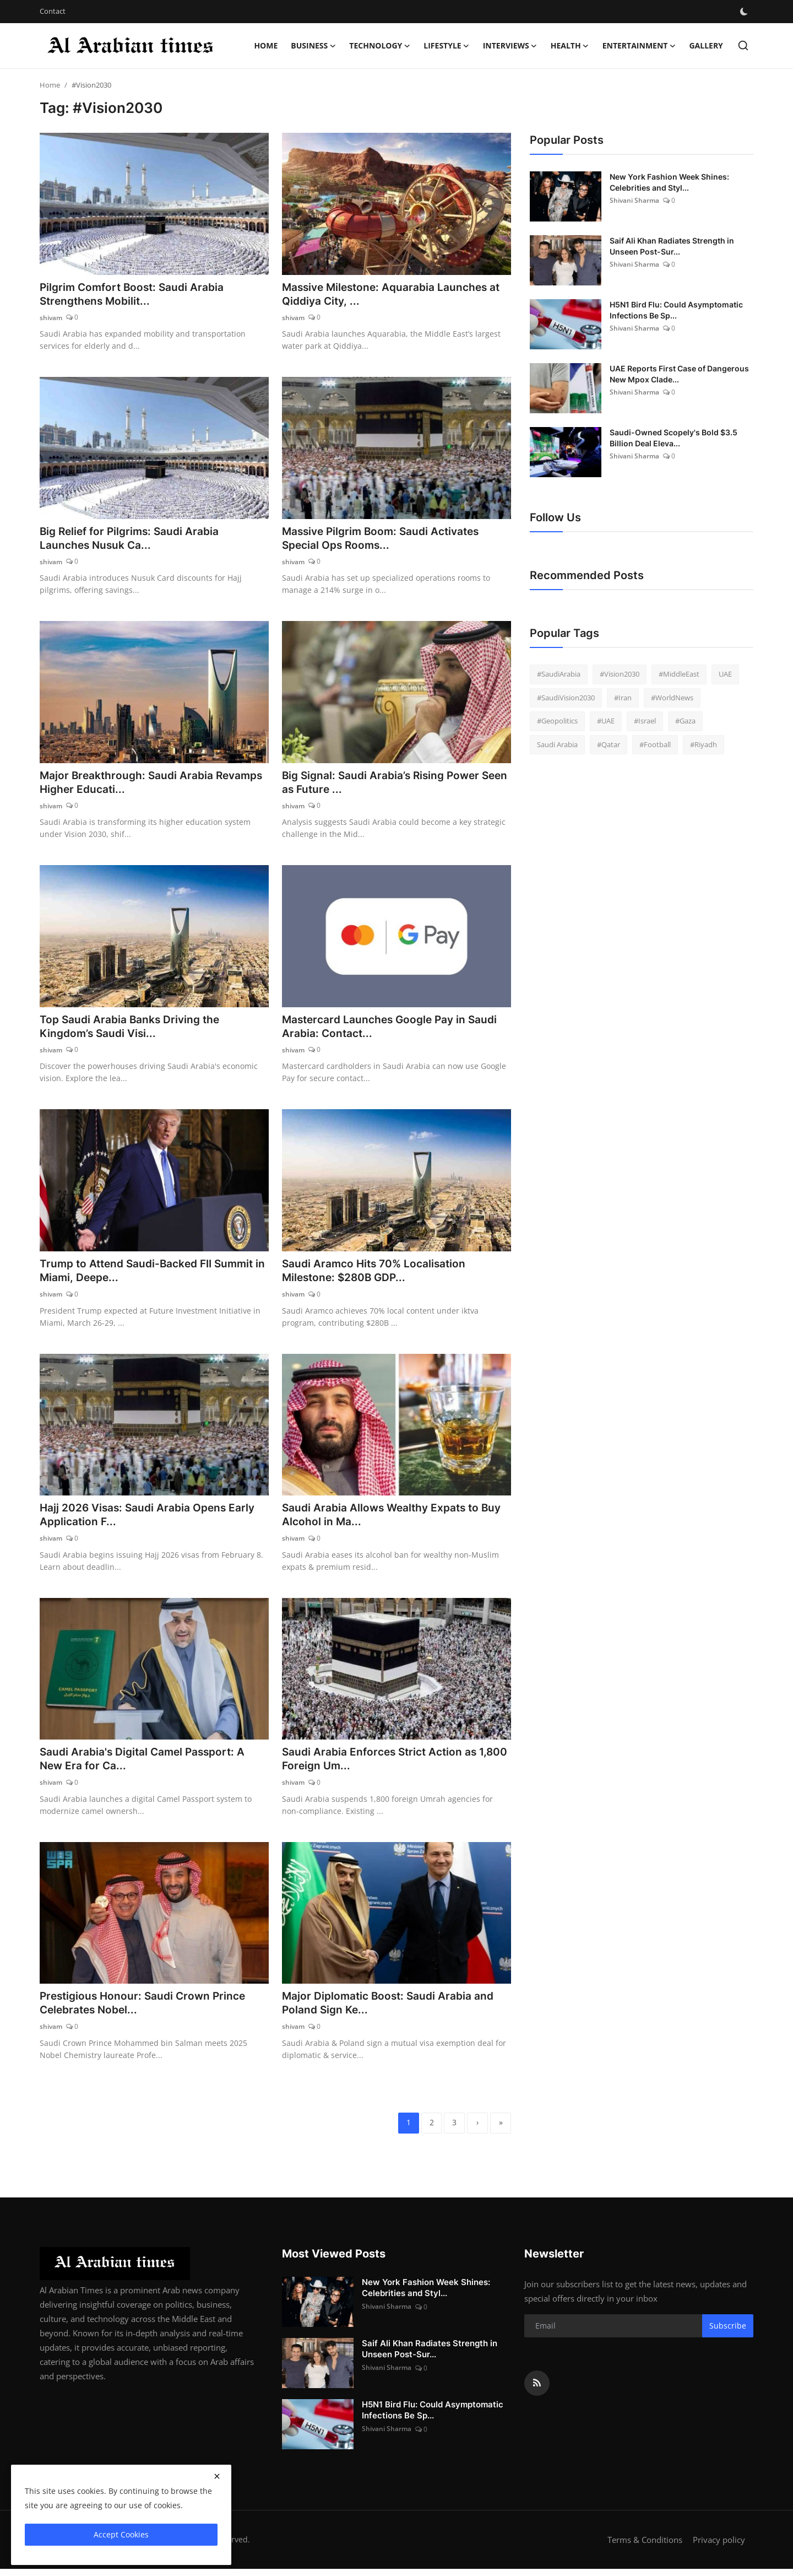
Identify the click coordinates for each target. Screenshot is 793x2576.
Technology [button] (379, 45)
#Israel (645, 721)
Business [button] (313, 45)
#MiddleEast (679, 674)
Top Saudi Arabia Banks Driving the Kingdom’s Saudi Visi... (132, 1029)
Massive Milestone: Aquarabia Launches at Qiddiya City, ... (395, 295)
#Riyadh (703, 744)
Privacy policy (719, 2546)
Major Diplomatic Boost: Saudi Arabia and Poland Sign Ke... (391, 2009)
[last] (500, 2130)
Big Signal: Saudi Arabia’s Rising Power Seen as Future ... (384, 784)
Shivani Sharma (634, 200)
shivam (51, 318)
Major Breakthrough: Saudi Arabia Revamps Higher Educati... (129, 784)
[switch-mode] (744, 11)
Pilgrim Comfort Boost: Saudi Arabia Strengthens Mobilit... (135, 295)
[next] (476, 2130)
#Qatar (608, 744)
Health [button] (570, 45)
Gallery (706, 45)
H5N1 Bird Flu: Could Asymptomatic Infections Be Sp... (676, 310)
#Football (655, 744)
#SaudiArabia (558, 674)
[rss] (537, 2390)
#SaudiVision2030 (566, 698)
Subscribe (727, 2333)
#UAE (606, 721)
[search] (743, 45)
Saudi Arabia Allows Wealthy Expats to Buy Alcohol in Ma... (395, 1519)
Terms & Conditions (644, 2546)
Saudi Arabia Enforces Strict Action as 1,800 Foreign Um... (383, 1764)
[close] (217, 2476)
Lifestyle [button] (446, 45)
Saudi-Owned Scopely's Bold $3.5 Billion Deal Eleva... (673, 438)
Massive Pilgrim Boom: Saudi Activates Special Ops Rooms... (385, 539)
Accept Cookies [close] (121, 2534)
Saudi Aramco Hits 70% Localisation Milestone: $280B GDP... (377, 1274)
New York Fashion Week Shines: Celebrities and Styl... (669, 182)
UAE (725, 674)
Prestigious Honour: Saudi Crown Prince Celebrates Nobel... (146, 2009)
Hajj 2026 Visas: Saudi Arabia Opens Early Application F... (150, 1519)
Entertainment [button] (639, 45)
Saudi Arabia (557, 744)
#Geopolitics (557, 721)
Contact (53, 11)
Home (266, 45)
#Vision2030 (619, 674)
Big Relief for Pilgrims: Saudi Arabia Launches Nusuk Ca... (133, 539)
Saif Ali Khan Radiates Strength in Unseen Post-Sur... (672, 246)
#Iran (623, 698)
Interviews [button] (510, 45)
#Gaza (685, 721)
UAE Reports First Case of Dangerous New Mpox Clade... (679, 374)
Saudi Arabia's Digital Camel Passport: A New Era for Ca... (146, 1764)
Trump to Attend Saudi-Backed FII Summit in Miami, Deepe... (152, 1274)
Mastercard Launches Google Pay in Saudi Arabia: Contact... (394, 1029)
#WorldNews (672, 698)
